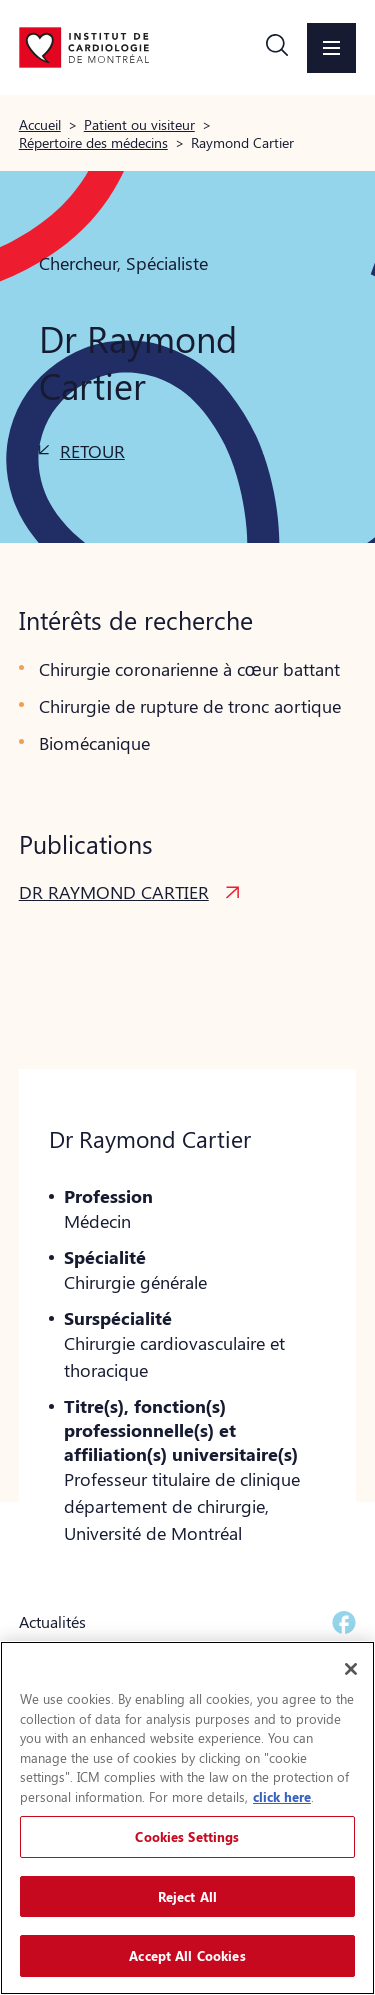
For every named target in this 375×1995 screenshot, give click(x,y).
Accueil (40, 124)
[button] (277, 48)
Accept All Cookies (187, 1955)
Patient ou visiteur (139, 124)
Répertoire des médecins (93, 142)
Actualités (52, 1621)
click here (282, 1796)
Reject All (187, 1896)
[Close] (351, 1669)
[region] (187, 1818)
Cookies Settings (187, 1836)
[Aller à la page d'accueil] (84, 47)
